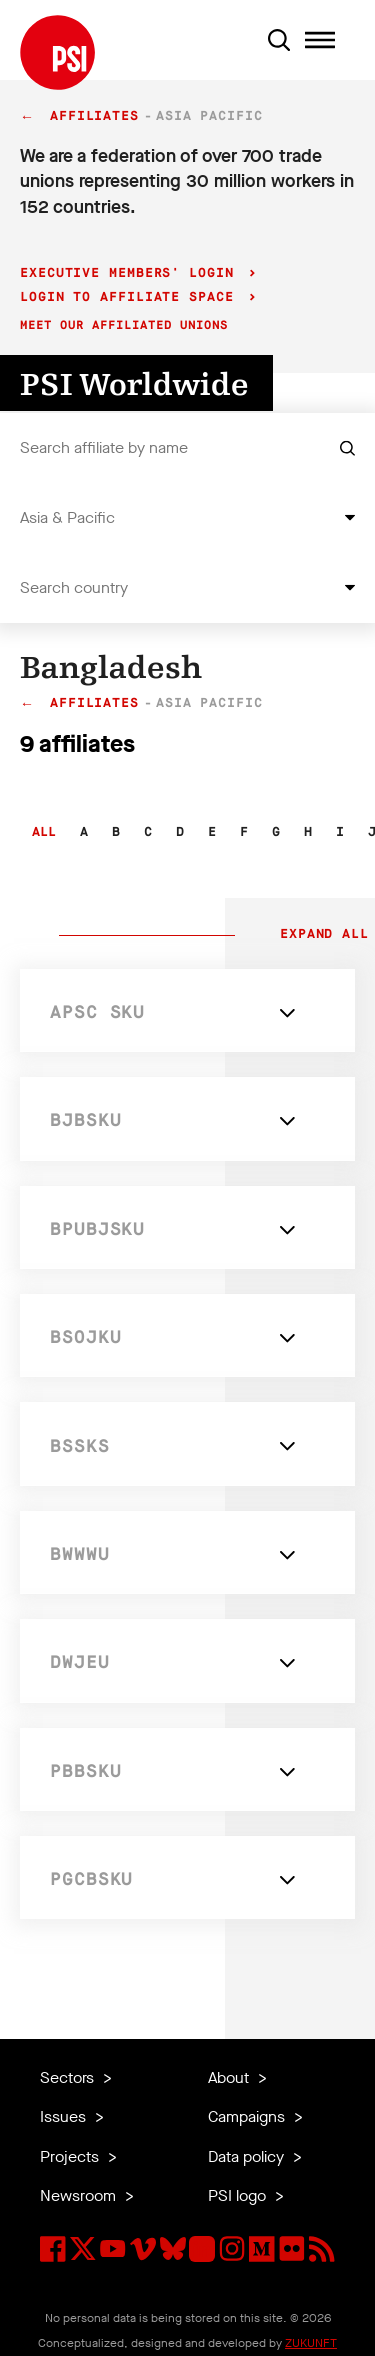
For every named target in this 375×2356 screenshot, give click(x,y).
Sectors (69, 2077)
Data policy (248, 2156)
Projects (71, 2156)
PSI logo (239, 2195)
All (44, 832)
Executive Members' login (131, 273)
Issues (65, 2116)
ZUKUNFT (311, 2343)
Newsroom (80, 2195)
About (230, 2077)
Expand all (320, 935)
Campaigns (248, 2116)
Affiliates (94, 116)
